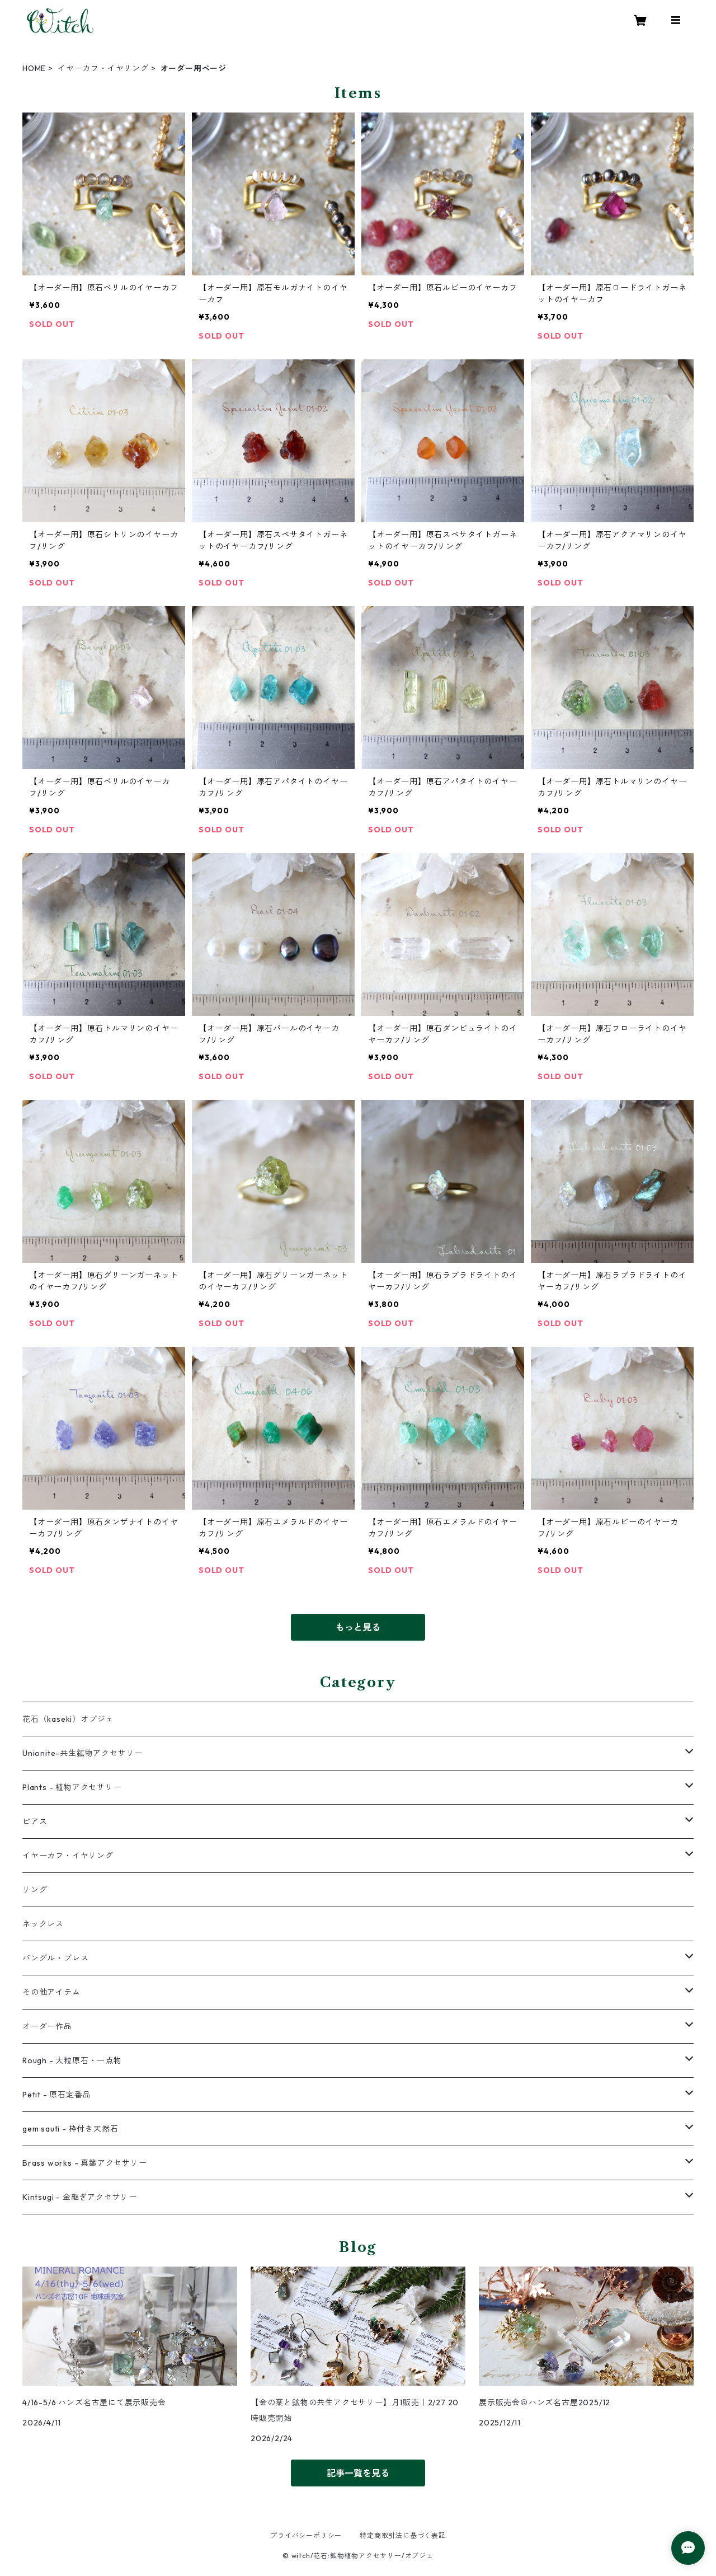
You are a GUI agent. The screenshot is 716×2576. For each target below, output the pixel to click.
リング (34, 1890)
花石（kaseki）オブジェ (68, 1719)
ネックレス (43, 1924)
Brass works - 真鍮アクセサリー (84, 2163)
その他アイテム (51, 1992)
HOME (34, 68)
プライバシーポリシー (306, 2535)
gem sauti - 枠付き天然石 (70, 2129)
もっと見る (358, 1627)
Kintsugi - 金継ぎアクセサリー (79, 2197)
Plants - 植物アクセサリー (72, 1787)
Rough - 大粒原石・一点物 (72, 2060)
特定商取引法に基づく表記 (403, 2535)
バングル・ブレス (55, 1958)
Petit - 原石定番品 (56, 2095)
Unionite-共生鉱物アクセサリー (82, 1753)
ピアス (34, 1821)
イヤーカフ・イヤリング (103, 68)
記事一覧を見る (358, 2473)
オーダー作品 (47, 2026)
